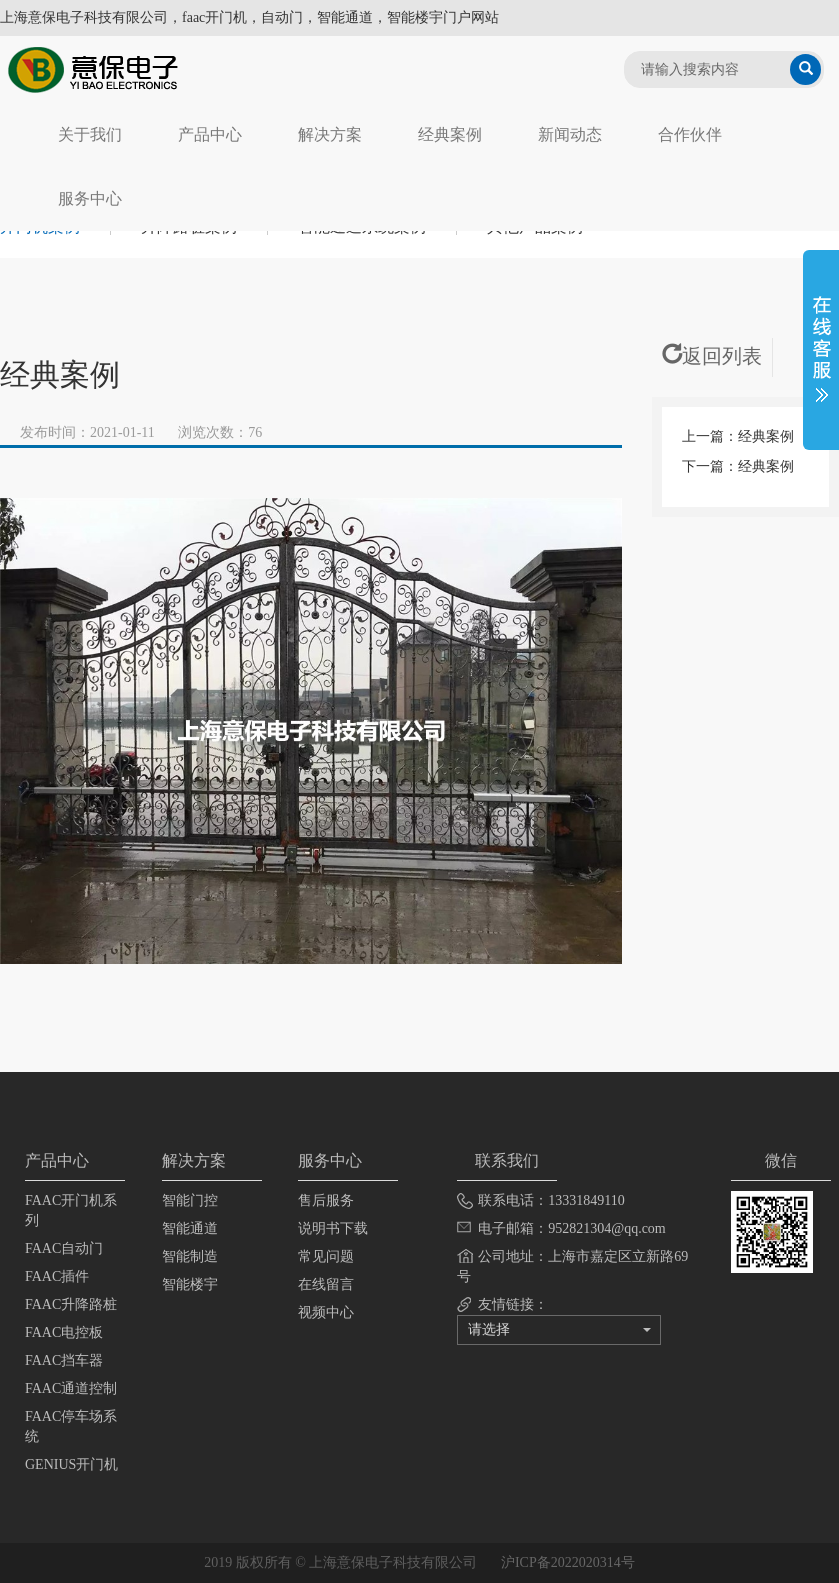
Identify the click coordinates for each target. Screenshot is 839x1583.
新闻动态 (570, 134)
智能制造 (190, 1256)
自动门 (282, 17)
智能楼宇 (190, 1284)
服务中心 (90, 198)
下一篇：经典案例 (738, 466)
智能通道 (190, 1228)
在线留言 (326, 1284)
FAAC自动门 (64, 1248)
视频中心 (326, 1312)
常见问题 (326, 1256)
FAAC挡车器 (64, 1360)
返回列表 (712, 356)
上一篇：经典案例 (738, 436)
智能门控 (190, 1200)
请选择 (559, 1329)
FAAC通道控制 (71, 1388)
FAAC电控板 (64, 1332)
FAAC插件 (57, 1276)
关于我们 (90, 134)
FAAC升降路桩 (71, 1304)
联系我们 (507, 1160)
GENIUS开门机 (71, 1464)
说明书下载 (333, 1228)
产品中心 (210, 134)
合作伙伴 (690, 134)
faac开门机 (214, 17)
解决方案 (330, 134)
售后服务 (326, 1200)
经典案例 (450, 134)
